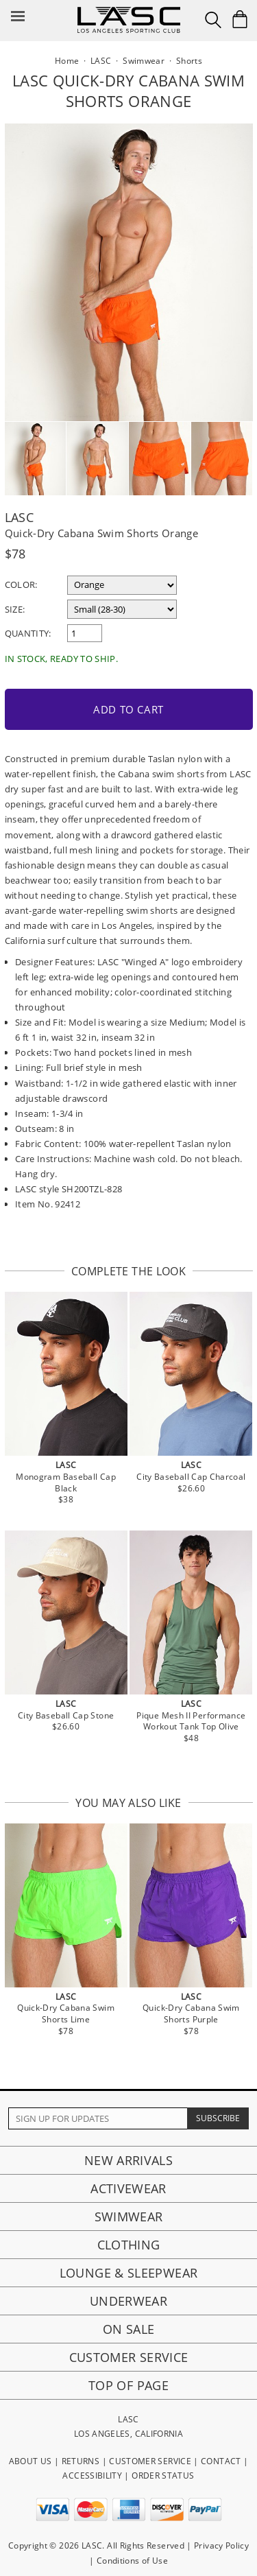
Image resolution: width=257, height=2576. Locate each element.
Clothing (128, 2244)
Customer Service (128, 2357)
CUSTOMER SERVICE (150, 2461)
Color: (21, 584)
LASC (19, 517)
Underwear (128, 2301)
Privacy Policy (221, 2545)
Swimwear (129, 2216)
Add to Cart (128, 709)
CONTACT (221, 2461)
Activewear (128, 2188)
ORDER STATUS (163, 2475)
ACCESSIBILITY (92, 2475)
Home (67, 61)
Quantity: (28, 633)
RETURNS (81, 2461)
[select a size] (122, 609)
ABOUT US (30, 2461)
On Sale (129, 2329)
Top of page (128, 2385)
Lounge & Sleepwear (128, 2273)
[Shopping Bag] (240, 19)
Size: (15, 609)
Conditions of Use (132, 2560)
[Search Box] (213, 20)
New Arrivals (128, 2160)
